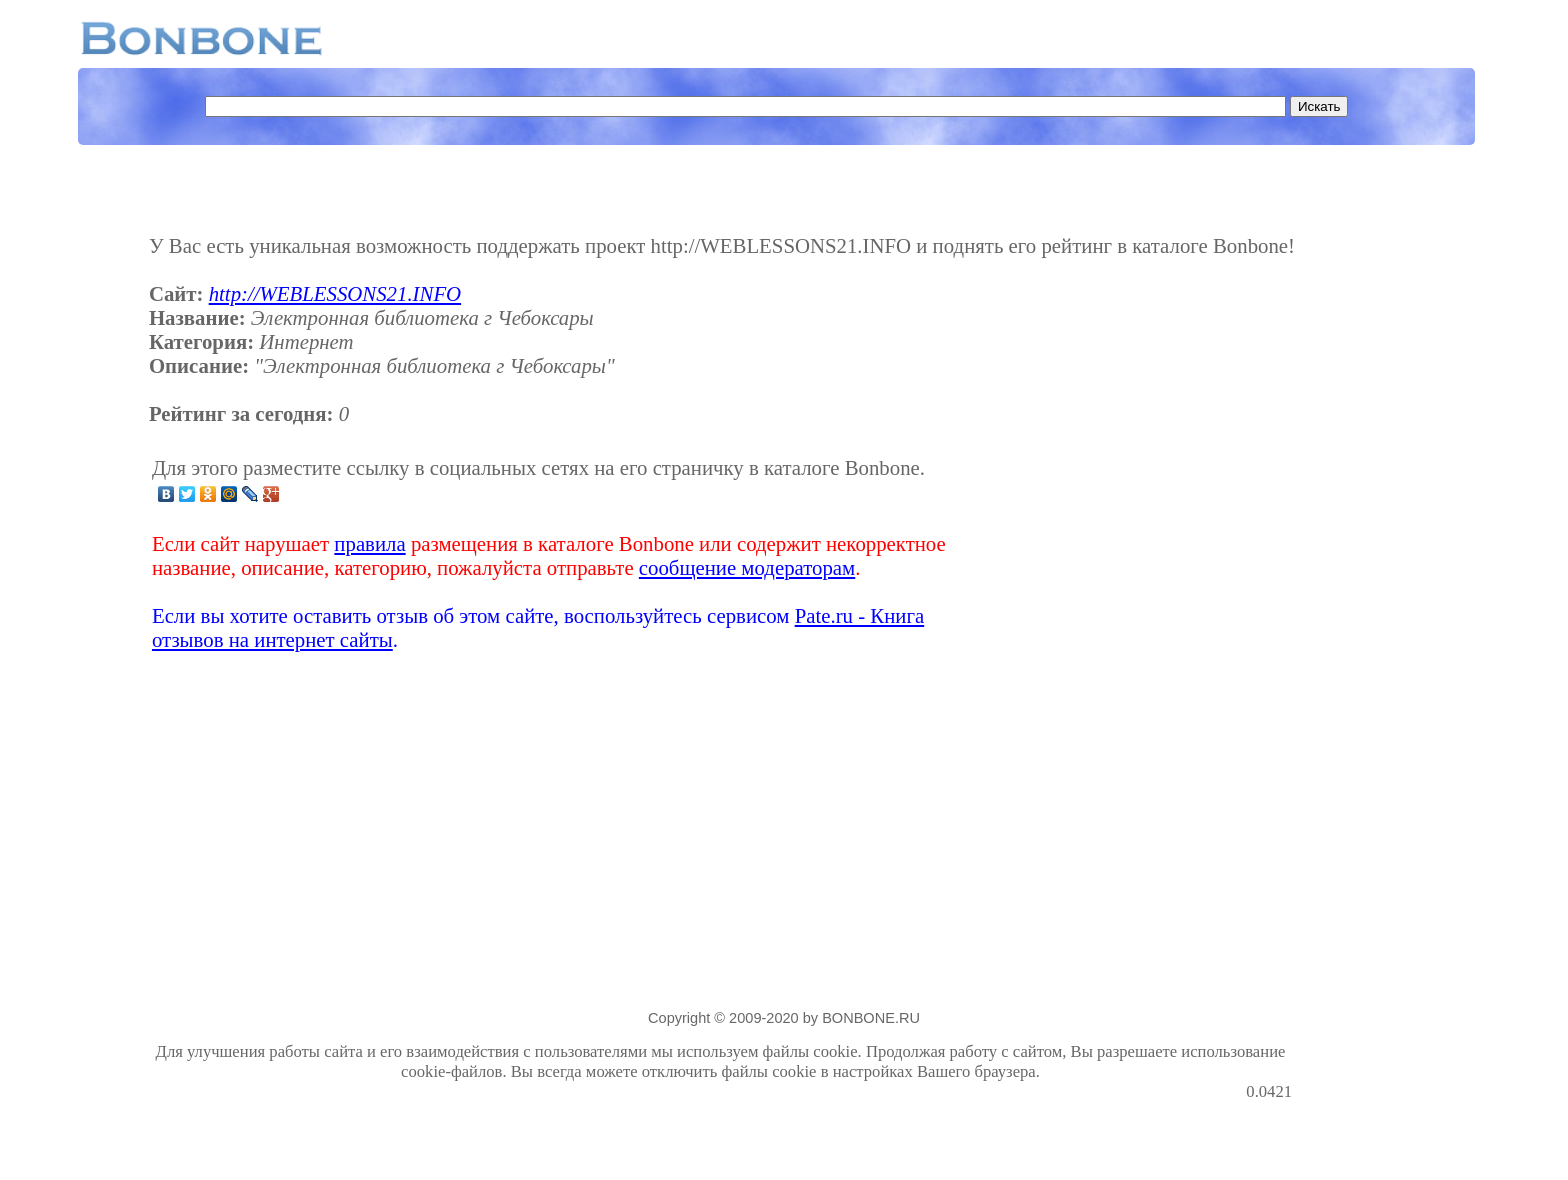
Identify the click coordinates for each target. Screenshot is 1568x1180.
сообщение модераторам (747, 567)
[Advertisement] (1134, 554)
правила (369, 543)
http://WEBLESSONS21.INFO (335, 293)
